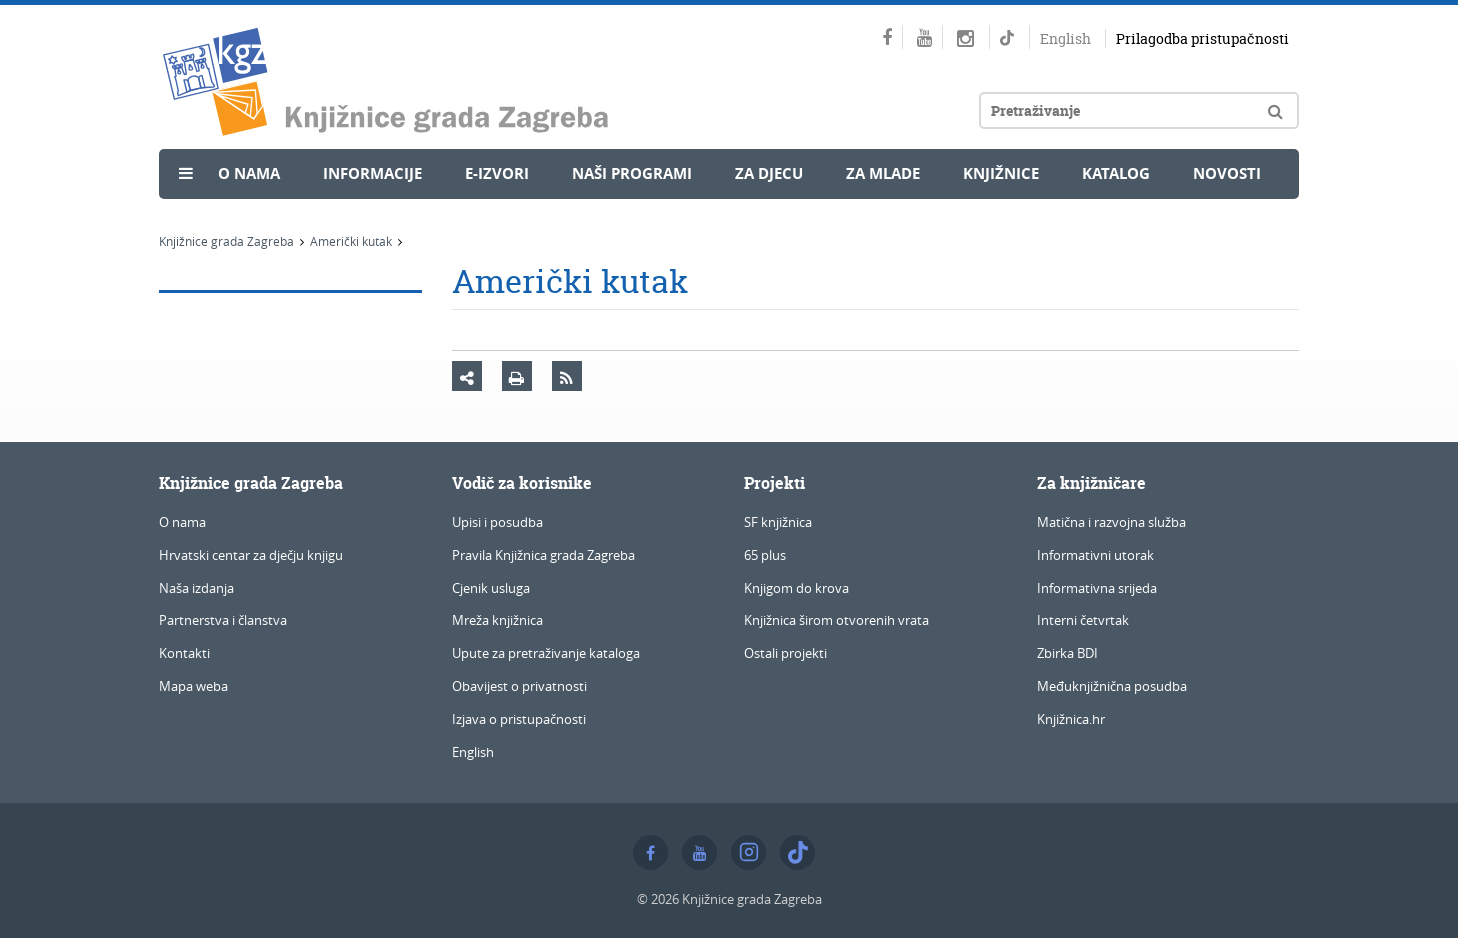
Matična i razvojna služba (1111, 522)
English (1065, 38)
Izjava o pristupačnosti (519, 719)
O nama (249, 173)
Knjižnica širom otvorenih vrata (836, 620)
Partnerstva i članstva (223, 620)
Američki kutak (351, 241)
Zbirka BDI (1067, 653)
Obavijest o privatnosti (519, 686)
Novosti (1227, 173)
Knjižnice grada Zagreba (226, 241)
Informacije (372, 173)
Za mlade (883, 173)
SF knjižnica (778, 522)
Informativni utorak (1095, 555)
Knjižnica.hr (1071, 719)
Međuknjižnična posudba (1112, 686)
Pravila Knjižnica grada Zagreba (543, 555)
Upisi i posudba (497, 522)
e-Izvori (497, 173)
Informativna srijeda (1097, 588)
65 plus (765, 555)
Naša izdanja (196, 588)
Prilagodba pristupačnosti (1202, 38)
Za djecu (769, 173)
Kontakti (184, 653)
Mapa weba (193, 686)
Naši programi (632, 173)
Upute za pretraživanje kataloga (546, 653)
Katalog (1116, 173)
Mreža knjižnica (497, 620)
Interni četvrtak (1083, 620)
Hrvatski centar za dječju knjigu (251, 555)
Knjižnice (1001, 173)
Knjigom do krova (796, 588)
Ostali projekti (785, 653)
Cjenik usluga (491, 588)
